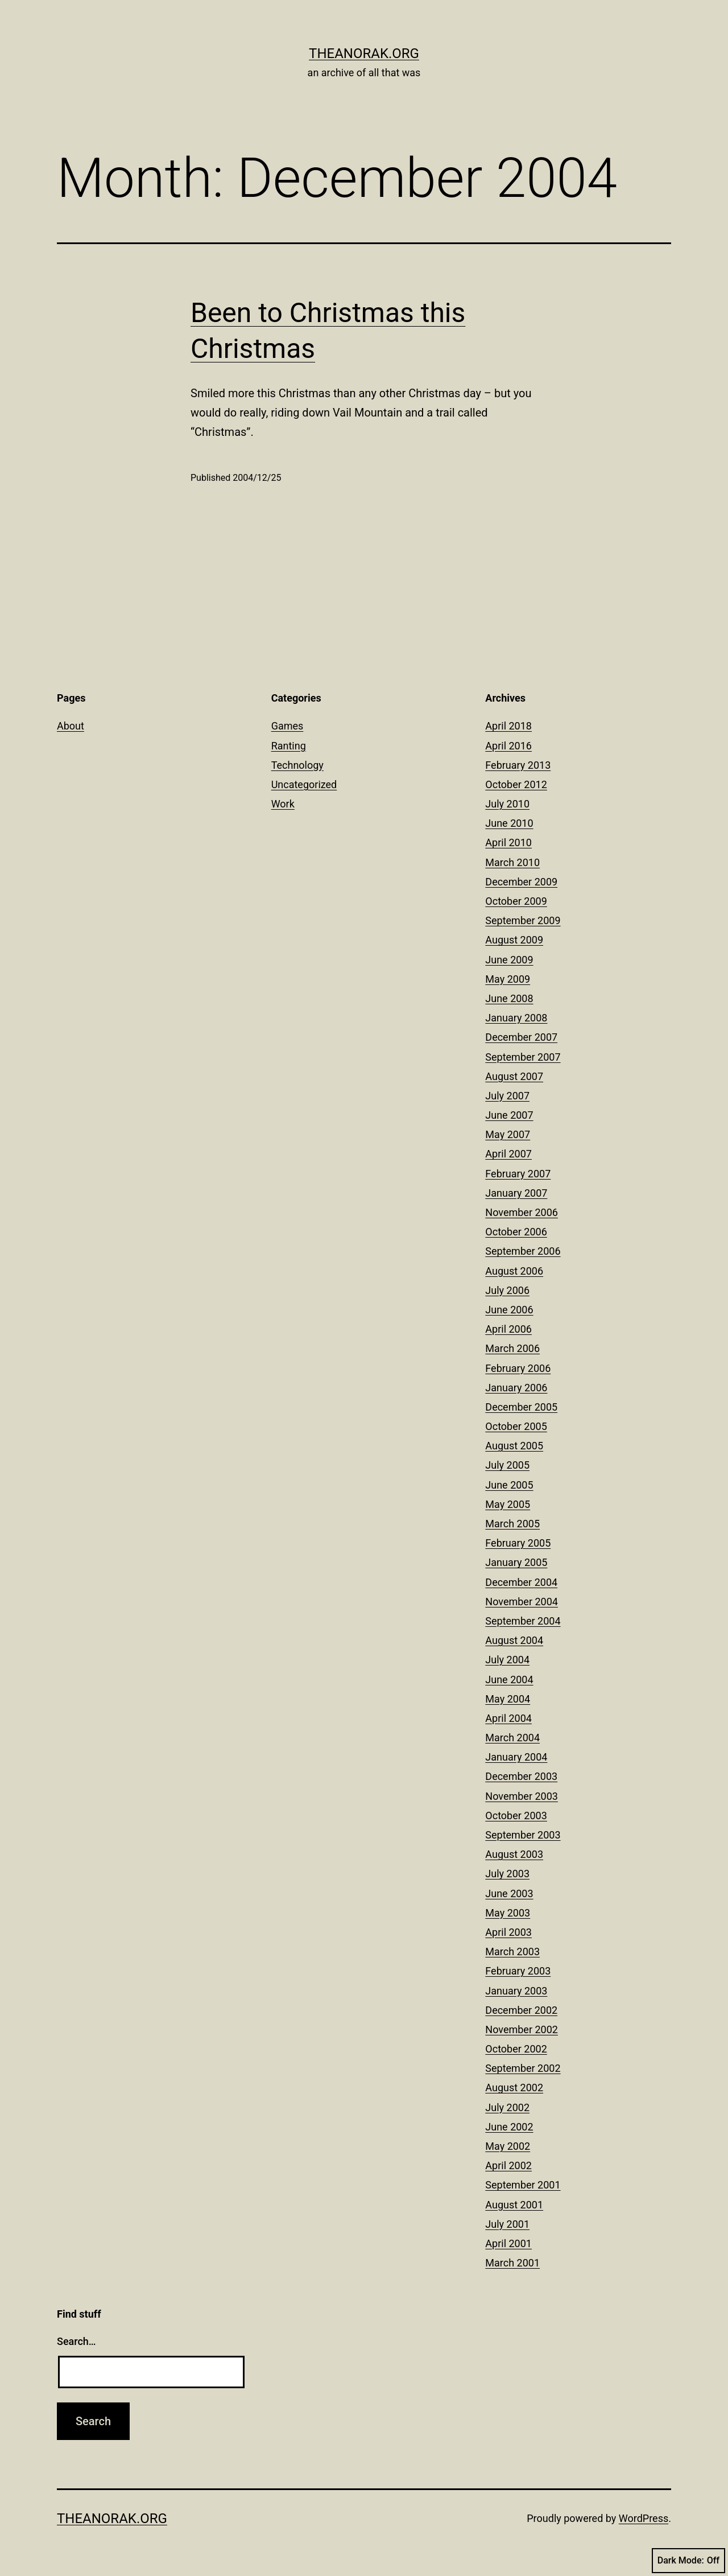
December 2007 (521, 1037)
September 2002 (522, 2068)
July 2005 (507, 1465)
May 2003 (507, 1913)
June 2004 (509, 1679)
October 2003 (516, 1815)
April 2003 (508, 1932)
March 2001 (512, 2263)
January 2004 (516, 1757)
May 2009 (507, 979)
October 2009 (516, 901)
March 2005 (512, 1524)
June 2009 (509, 960)
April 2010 (508, 842)
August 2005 (514, 1446)
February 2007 (518, 1174)
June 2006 (509, 1310)
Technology (297, 765)
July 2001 (507, 2224)
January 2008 (516, 1018)
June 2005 (509, 1485)
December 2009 (521, 882)
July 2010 (507, 804)
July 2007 (507, 1096)
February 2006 (518, 1368)
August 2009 (514, 940)
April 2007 (508, 1154)
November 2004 (521, 1602)
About (70, 726)
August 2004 (514, 1640)
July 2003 (507, 1874)
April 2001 (508, 2243)
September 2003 (522, 1835)
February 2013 (518, 765)
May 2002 (507, 2146)
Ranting (288, 746)
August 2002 (514, 2087)
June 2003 (509, 1893)
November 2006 (521, 1212)
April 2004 (508, 1718)
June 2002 (509, 2127)
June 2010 (509, 823)
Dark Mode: (688, 2560)
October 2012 (516, 784)
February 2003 (518, 1971)
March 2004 (512, 1738)
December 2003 (521, 1776)
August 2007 (514, 1076)
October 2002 (516, 2049)
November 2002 (521, 2029)
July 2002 (507, 2107)
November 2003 (521, 1796)
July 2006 (507, 1290)
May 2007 (507, 1134)
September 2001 (522, 2185)
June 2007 (509, 1115)
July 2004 (507, 1660)
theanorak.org (364, 53)
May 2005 (507, 1504)
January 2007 (516, 1193)
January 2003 (516, 1991)
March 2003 (512, 1951)
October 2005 (516, 1426)
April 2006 (508, 1329)
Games (287, 726)
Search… (76, 2341)
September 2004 (522, 1621)
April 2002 (508, 2165)
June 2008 (509, 998)
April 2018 (508, 726)
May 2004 (507, 1699)
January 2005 (516, 1562)
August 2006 (514, 1271)
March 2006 (512, 1348)
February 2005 (518, 1543)
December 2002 (521, 2010)
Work (283, 804)
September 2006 (522, 1251)
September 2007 (522, 1057)
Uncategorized (304, 784)
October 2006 (516, 1232)
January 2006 (516, 1388)
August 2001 (514, 2205)
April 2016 (508, 746)
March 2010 (512, 862)
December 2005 (521, 1407)
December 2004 (521, 1582)
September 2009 (522, 920)
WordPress (643, 2518)
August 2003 (514, 1854)
